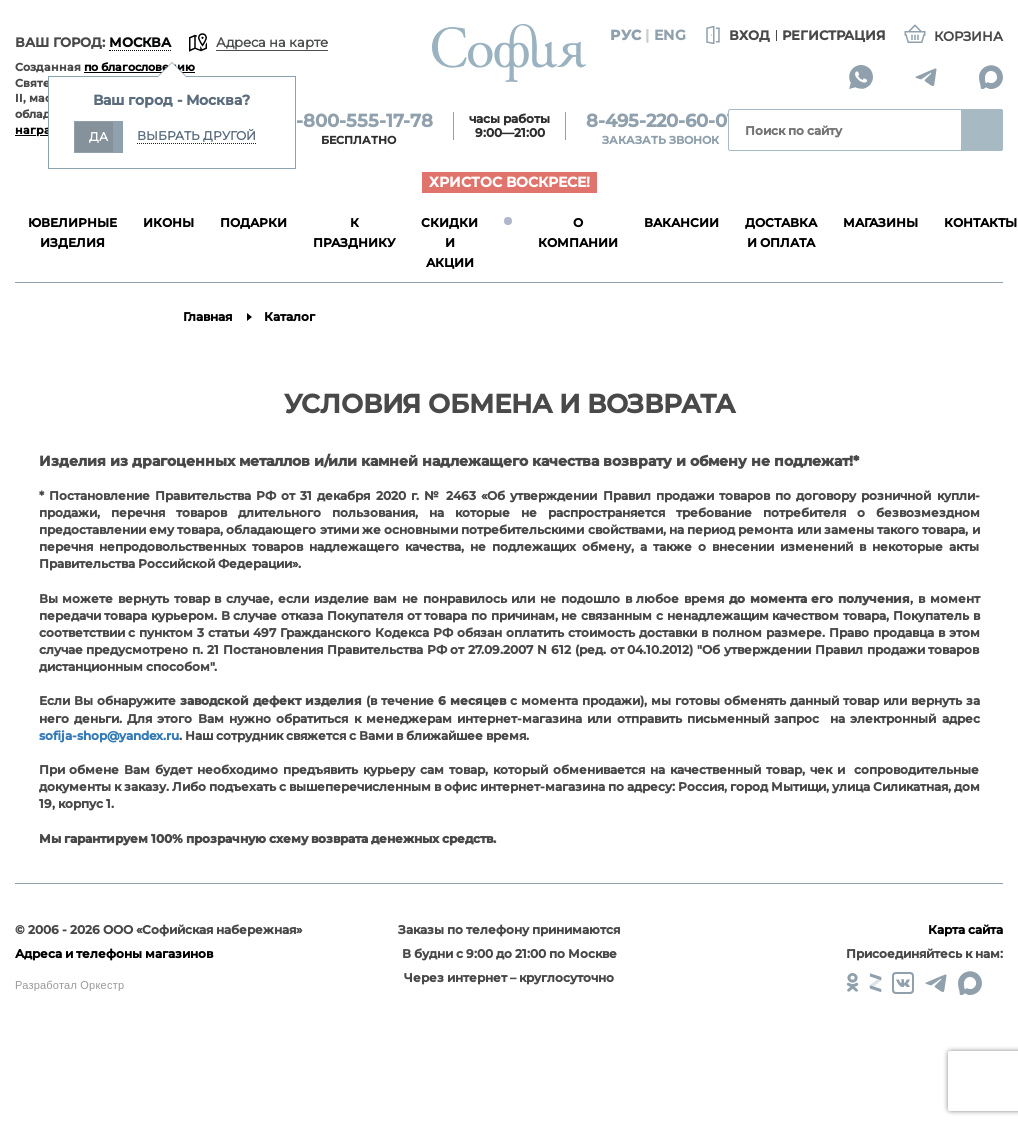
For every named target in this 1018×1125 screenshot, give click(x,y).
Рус (625, 35)
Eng (670, 35)
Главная (207, 316)
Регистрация (834, 35)
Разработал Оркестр (69, 985)
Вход (735, 36)
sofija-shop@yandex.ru (109, 735)
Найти (982, 130)
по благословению (139, 67)
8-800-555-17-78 (358, 121)
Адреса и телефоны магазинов (114, 953)
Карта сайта (965, 929)
